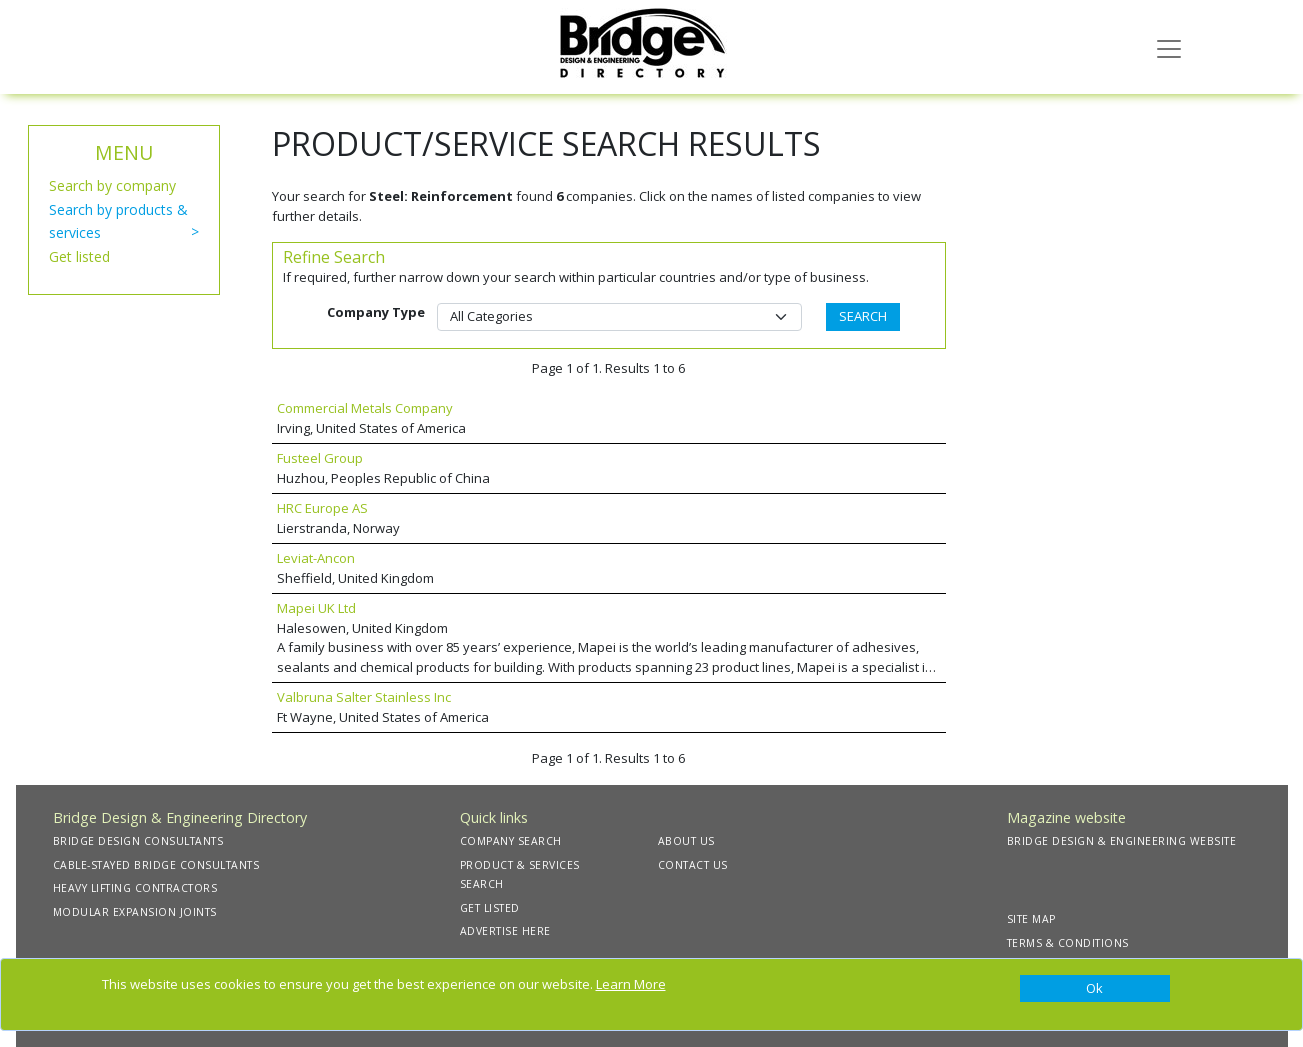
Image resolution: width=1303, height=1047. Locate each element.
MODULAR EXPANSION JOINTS (135, 912)
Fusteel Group (320, 458)
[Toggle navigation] (1169, 47)
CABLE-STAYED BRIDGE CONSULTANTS (156, 865)
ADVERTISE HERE (505, 931)
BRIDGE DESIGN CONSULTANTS (138, 841)
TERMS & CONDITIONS (1068, 943)
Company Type (376, 312)
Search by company (112, 185)
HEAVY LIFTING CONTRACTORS (135, 888)
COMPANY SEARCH (511, 841)
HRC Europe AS (322, 508)
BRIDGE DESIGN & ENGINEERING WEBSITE (1122, 841)
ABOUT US (686, 841)
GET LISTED (490, 908)
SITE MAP (1031, 919)
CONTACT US (693, 865)
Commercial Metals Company (365, 408)
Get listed (79, 256)
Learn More (631, 984)
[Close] (1095, 989)
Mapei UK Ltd (316, 608)
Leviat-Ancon (316, 558)
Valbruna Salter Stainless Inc (364, 697)
